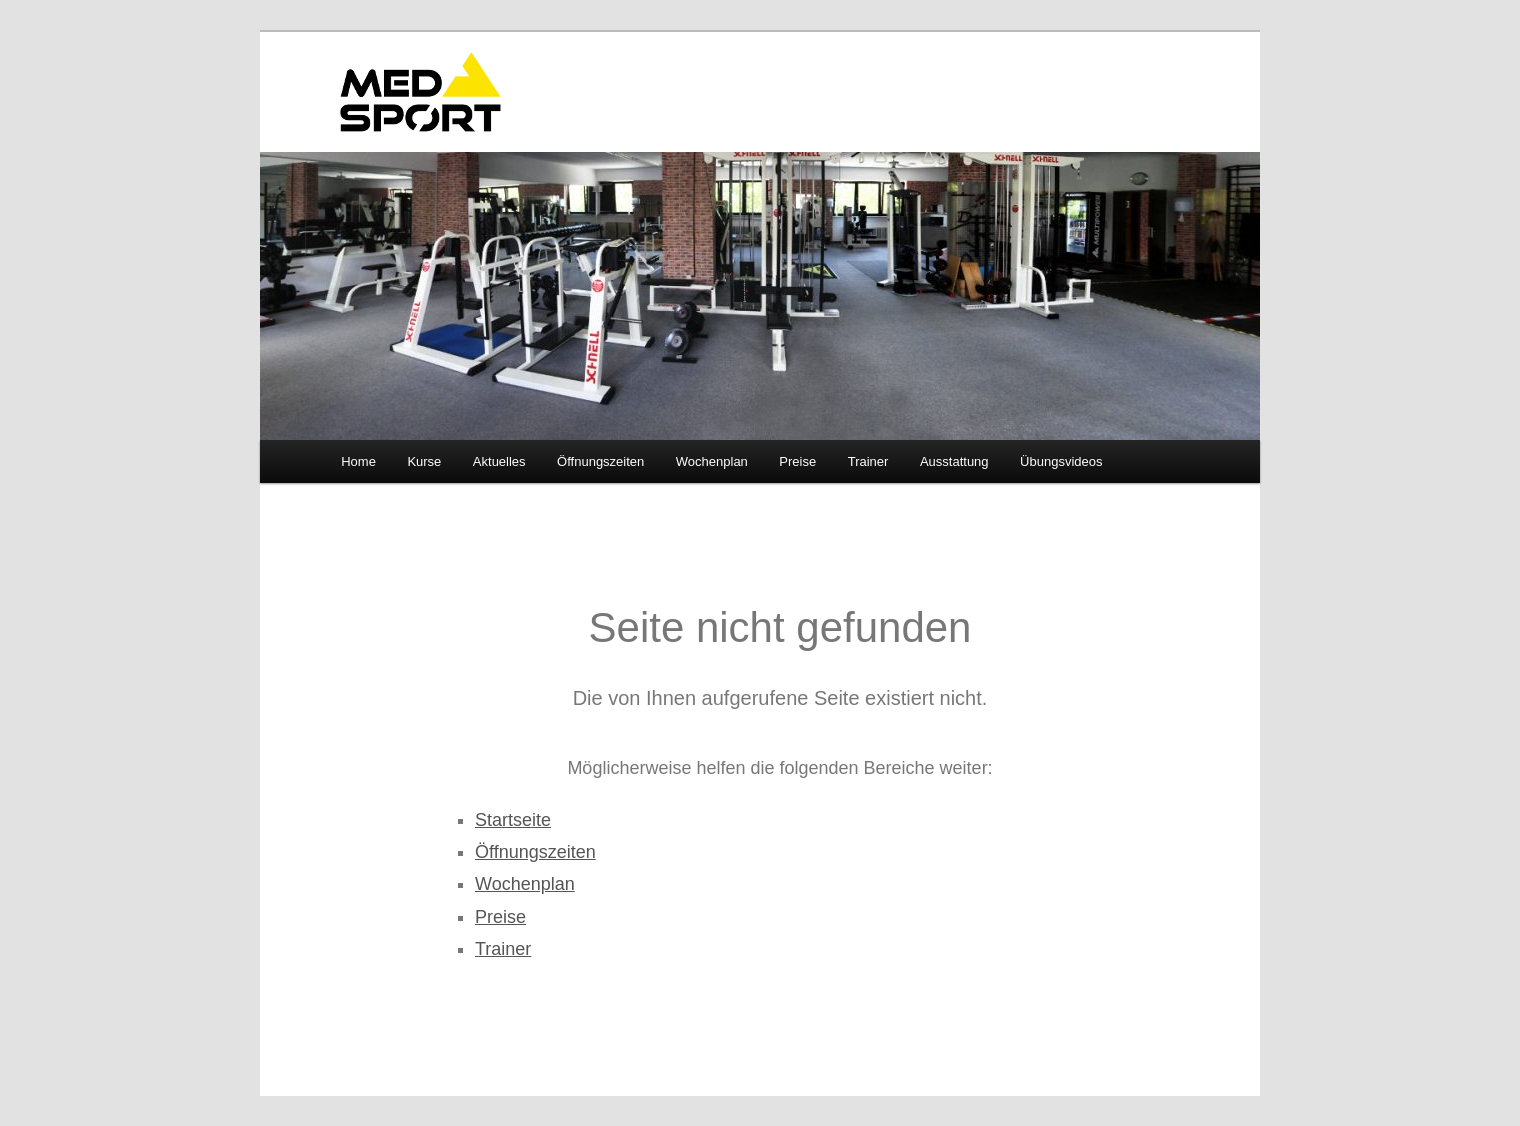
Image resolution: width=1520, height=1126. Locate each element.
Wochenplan (712, 461)
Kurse (424, 461)
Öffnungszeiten (600, 461)
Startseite (513, 820)
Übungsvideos (1061, 461)
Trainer (868, 461)
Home (358, 461)
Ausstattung (954, 461)
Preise (797, 461)
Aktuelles (499, 461)
